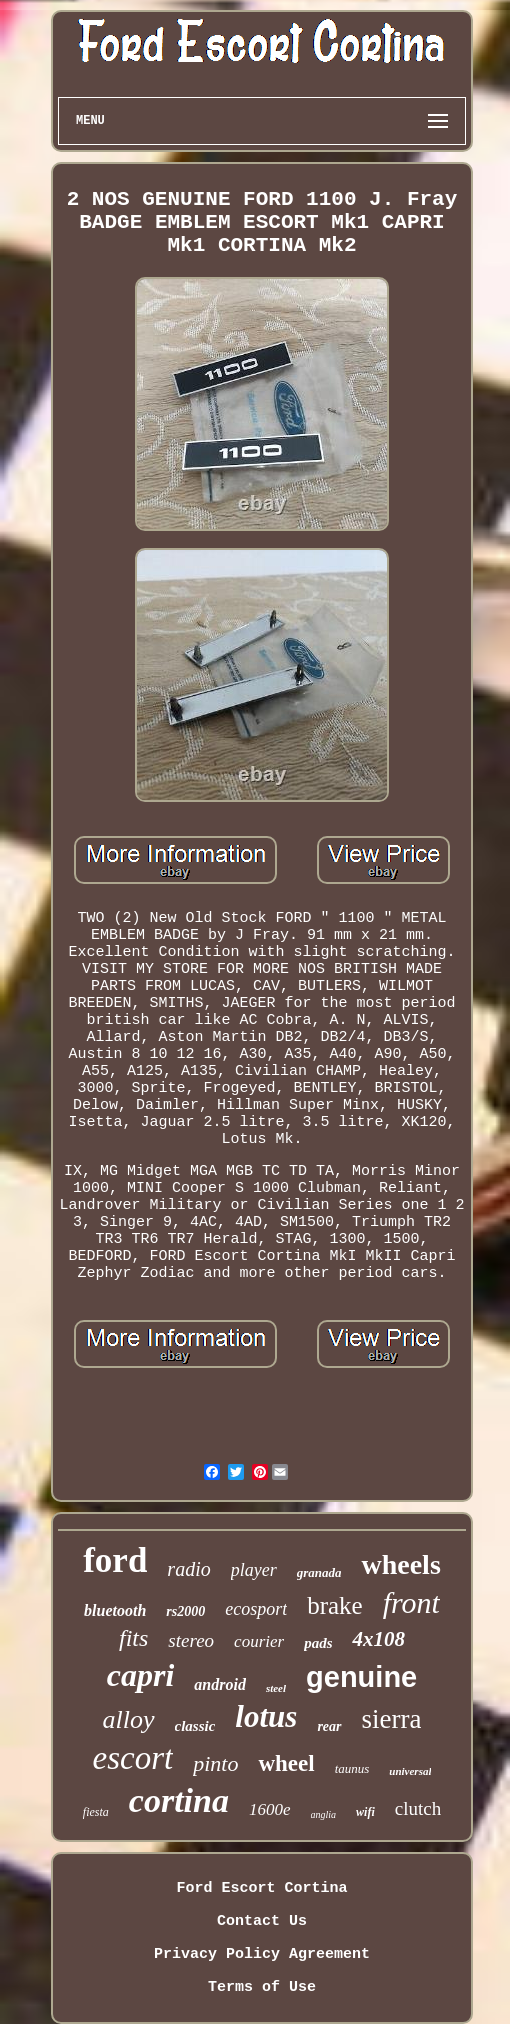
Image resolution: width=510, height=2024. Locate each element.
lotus (266, 1716)
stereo (191, 1640)
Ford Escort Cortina (261, 1888)
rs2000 (185, 1611)
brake (335, 1605)
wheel (286, 1763)
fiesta (96, 1812)
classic (195, 1726)
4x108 (378, 1639)
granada (319, 1572)
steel (276, 1688)
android (220, 1684)
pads (318, 1643)
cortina (179, 1800)
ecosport (256, 1609)
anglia (324, 1814)
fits (133, 1638)
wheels (400, 1564)
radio (188, 1569)
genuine (361, 1677)
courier (259, 1641)
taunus (352, 1768)
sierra (392, 1719)
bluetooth (115, 1610)
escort (133, 1758)
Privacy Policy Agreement (262, 1954)
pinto (215, 1763)
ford (115, 1560)
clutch (418, 1808)
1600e (270, 1809)
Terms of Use (262, 1987)
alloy (129, 1719)
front (411, 1602)
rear (329, 1726)
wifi (365, 1812)
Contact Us (262, 1921)
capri (141, 1675)
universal (410, 1771)
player (254, 1570)
